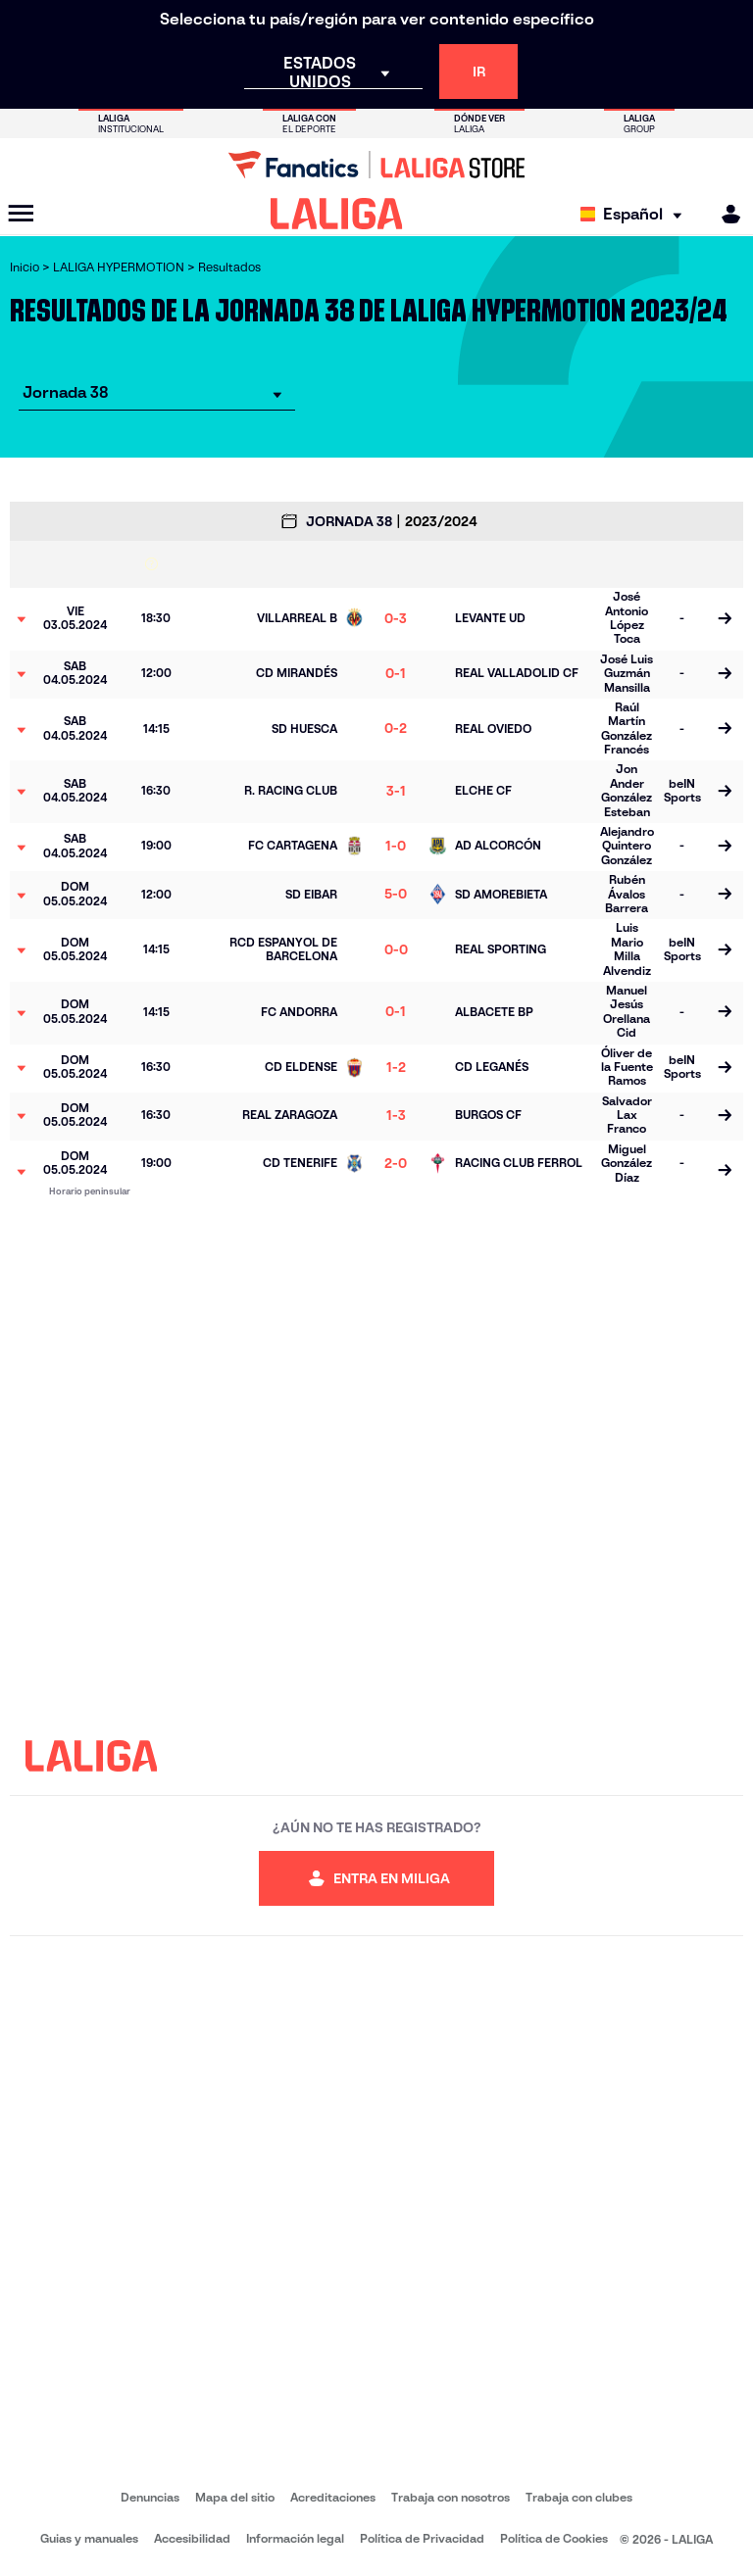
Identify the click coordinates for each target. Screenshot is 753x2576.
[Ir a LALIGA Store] (376, 164)
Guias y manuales (89, 2538)
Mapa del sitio (235, 2497)
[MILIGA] (724, 214)
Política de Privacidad (422, 2538)
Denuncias (150, 2497)
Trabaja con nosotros (450, 2497)
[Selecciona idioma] (636, 214)
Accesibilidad (192, 2538)
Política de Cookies (554, 2538)
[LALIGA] (337, 213)
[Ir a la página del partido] (724, 619)
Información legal (295, 2538)
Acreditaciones (333, 2497)
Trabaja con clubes (579, 2497)
